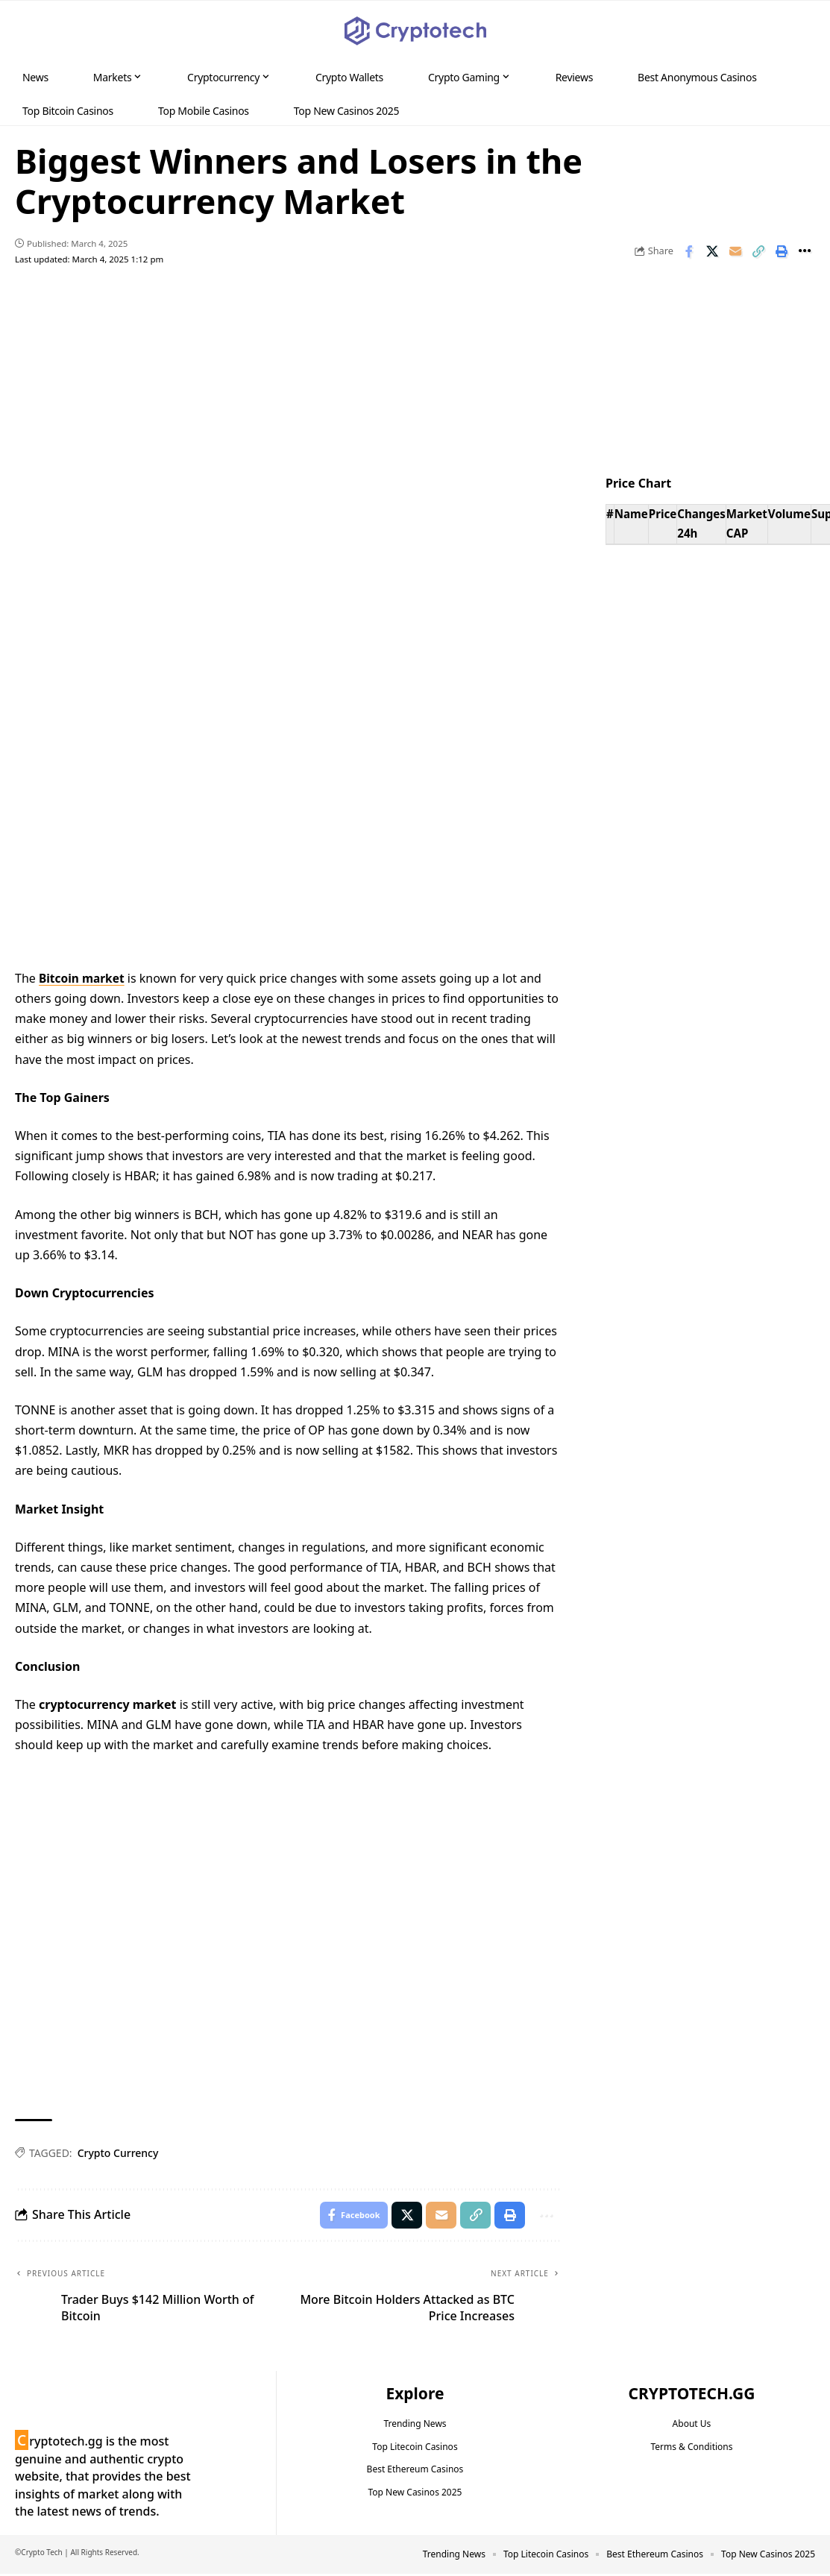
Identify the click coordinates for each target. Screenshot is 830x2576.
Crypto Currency (118, 2153)
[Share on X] (712, 251)
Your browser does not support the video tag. (288, 788)
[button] (790, 31)
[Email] (735, 251)
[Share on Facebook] (689, 251)
